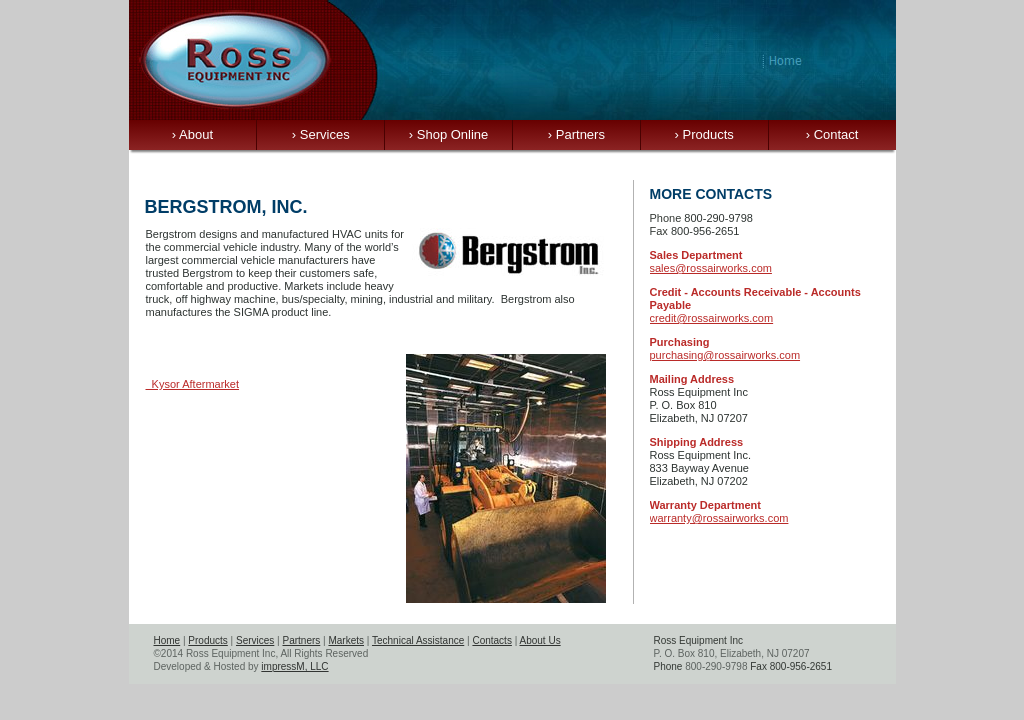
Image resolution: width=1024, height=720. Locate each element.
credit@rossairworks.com (712, 318)
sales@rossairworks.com (711, 268)
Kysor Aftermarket (193, 384)
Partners (576, 134)
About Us (540, 640)
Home (167, 640)
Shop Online (449, 134)
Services (321, 134)
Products (704, 134)
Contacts (491, 640)
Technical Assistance (418, 640)
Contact (832, 134)
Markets (346, 640)
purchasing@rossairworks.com (725, 355)
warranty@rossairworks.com (719, 518)
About (192, 134)
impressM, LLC (294, 666)
